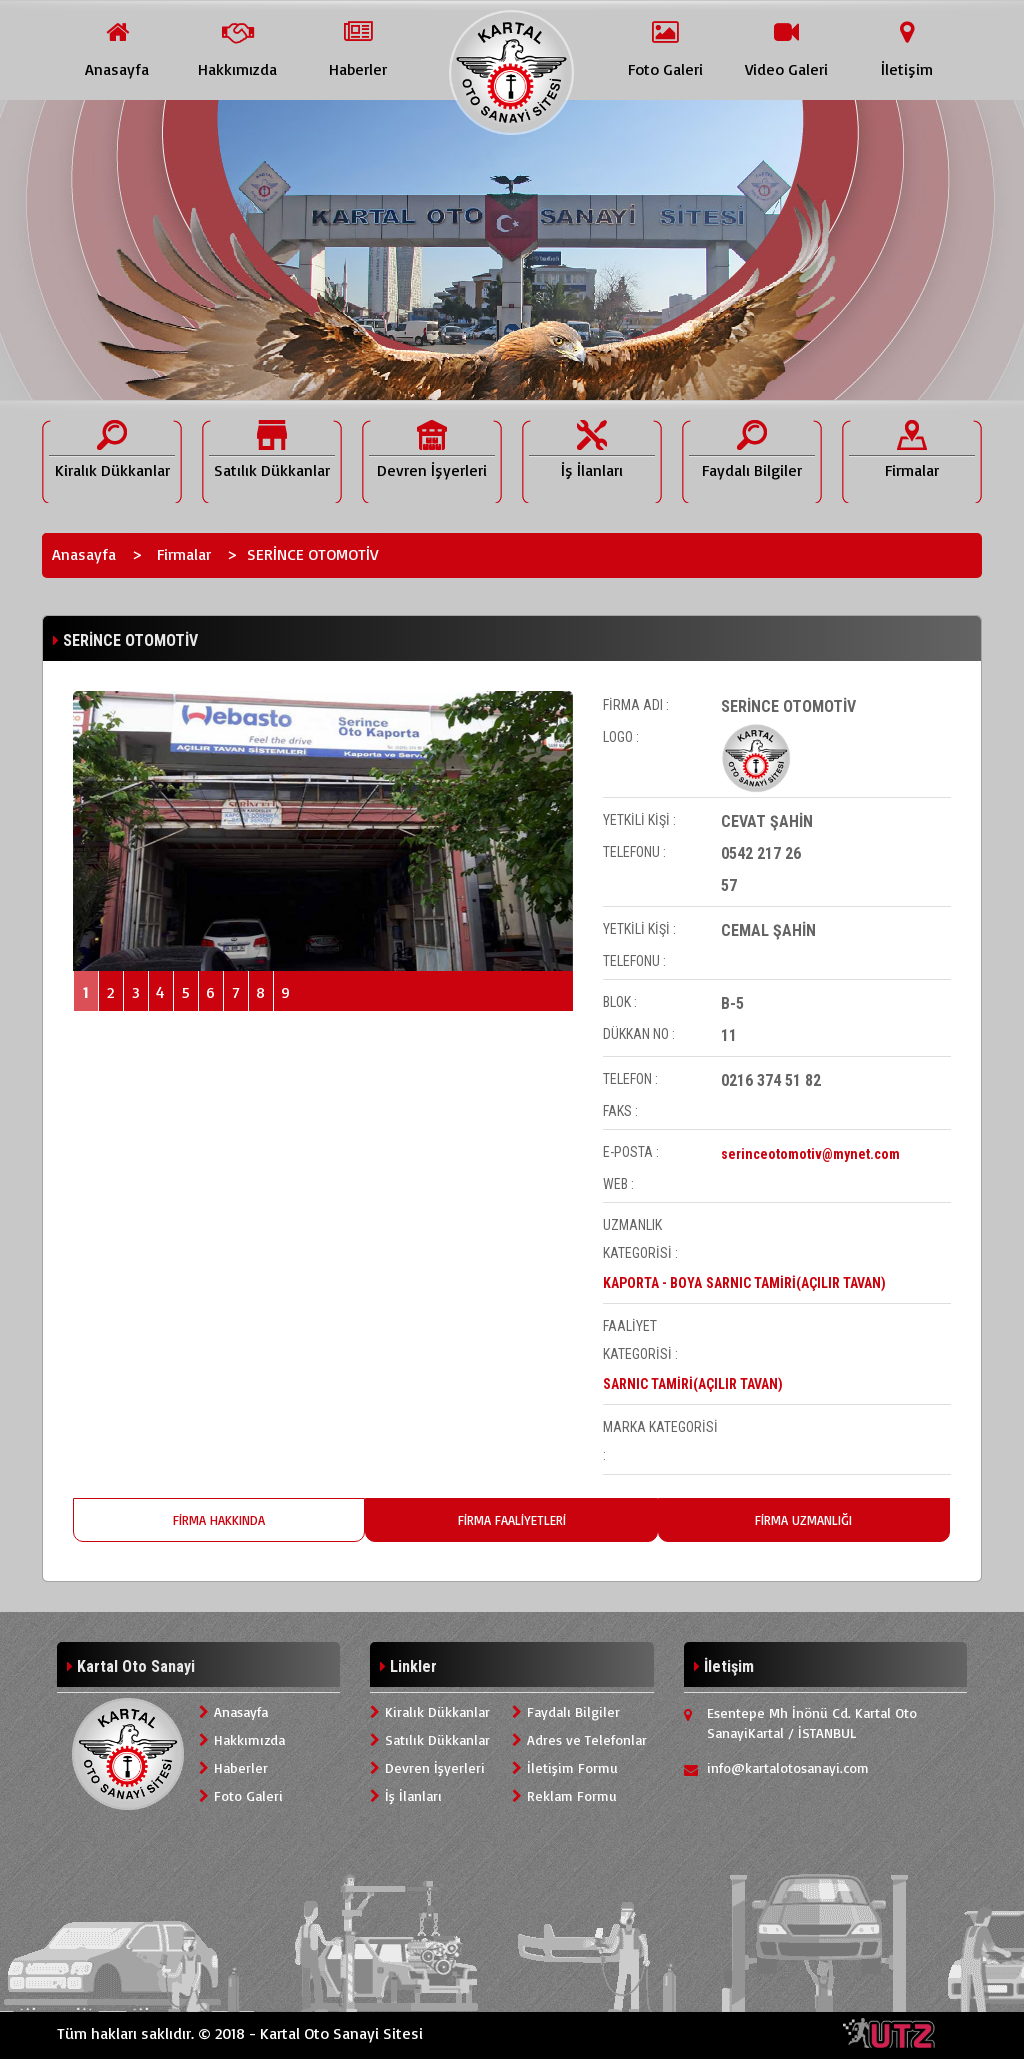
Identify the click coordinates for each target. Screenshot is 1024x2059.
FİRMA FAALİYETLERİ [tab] (512, 1520)
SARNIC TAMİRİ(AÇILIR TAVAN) (796, 1283)
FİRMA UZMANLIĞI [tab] (803, 1520)
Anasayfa (84, 554)
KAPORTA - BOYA (652, 1283)
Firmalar (184, 554)
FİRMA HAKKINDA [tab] (219, 1520)
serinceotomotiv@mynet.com (810, 1154)
